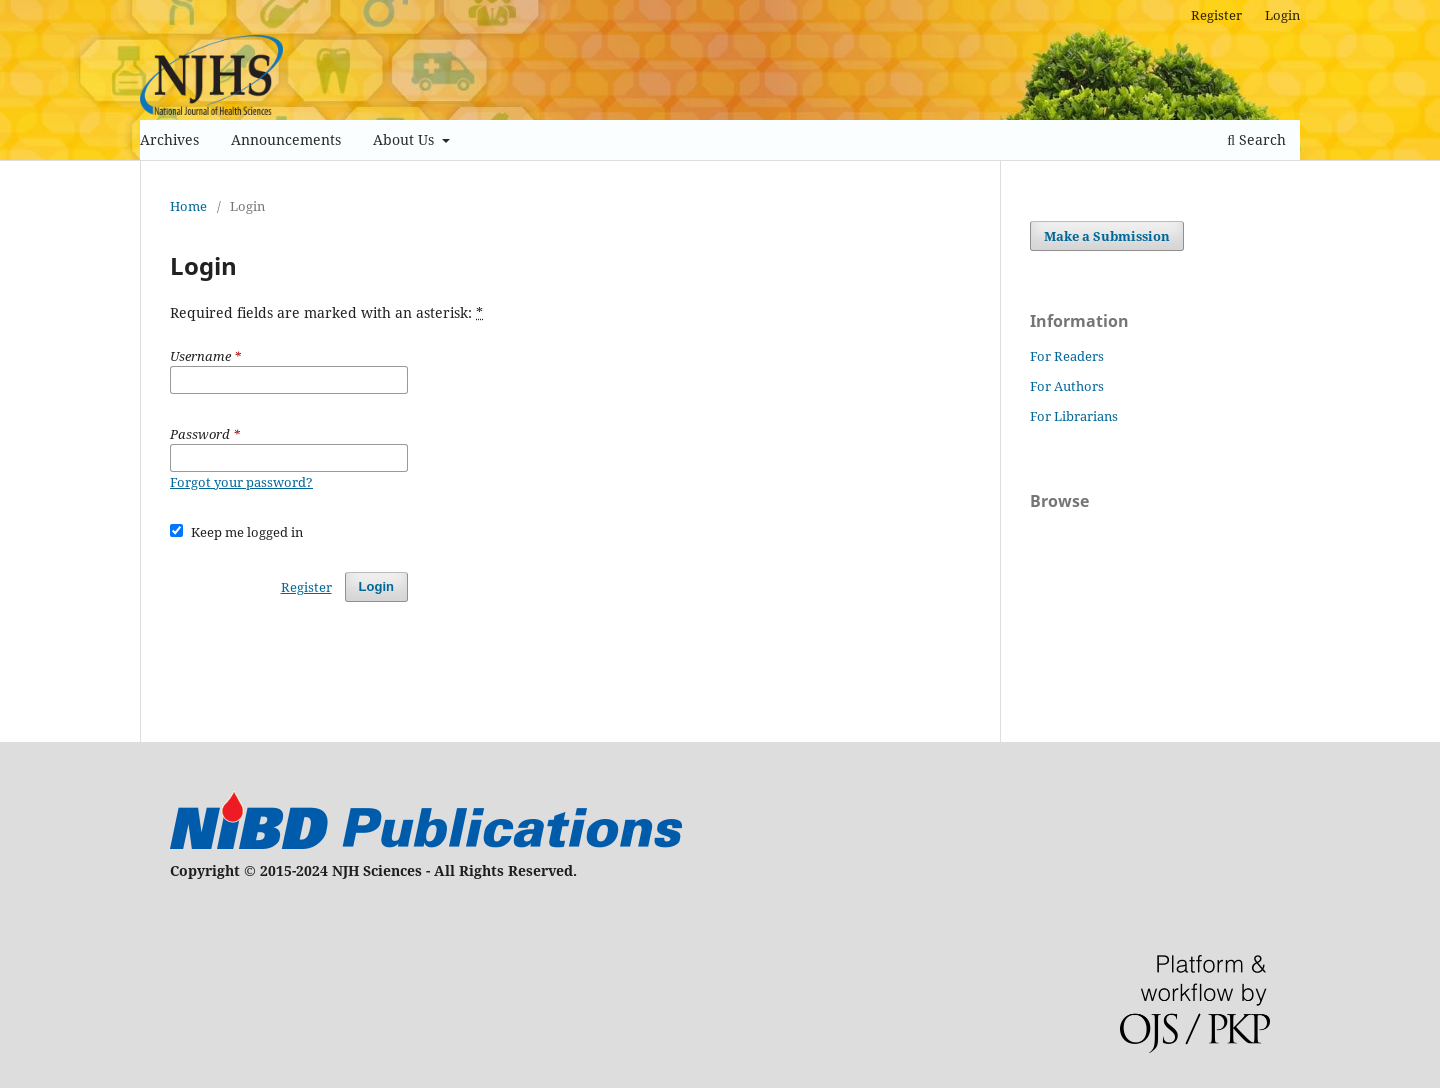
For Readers (1067, 356)
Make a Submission (1107, 236)
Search (1256, 139)
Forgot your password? (241, 482)
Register (1216, 15)
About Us (405, 139)
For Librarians (1074, 416)
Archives (169, 139)
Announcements (286, 139)
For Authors (1067, 386)
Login (1282, 15)
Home (188, 206)
